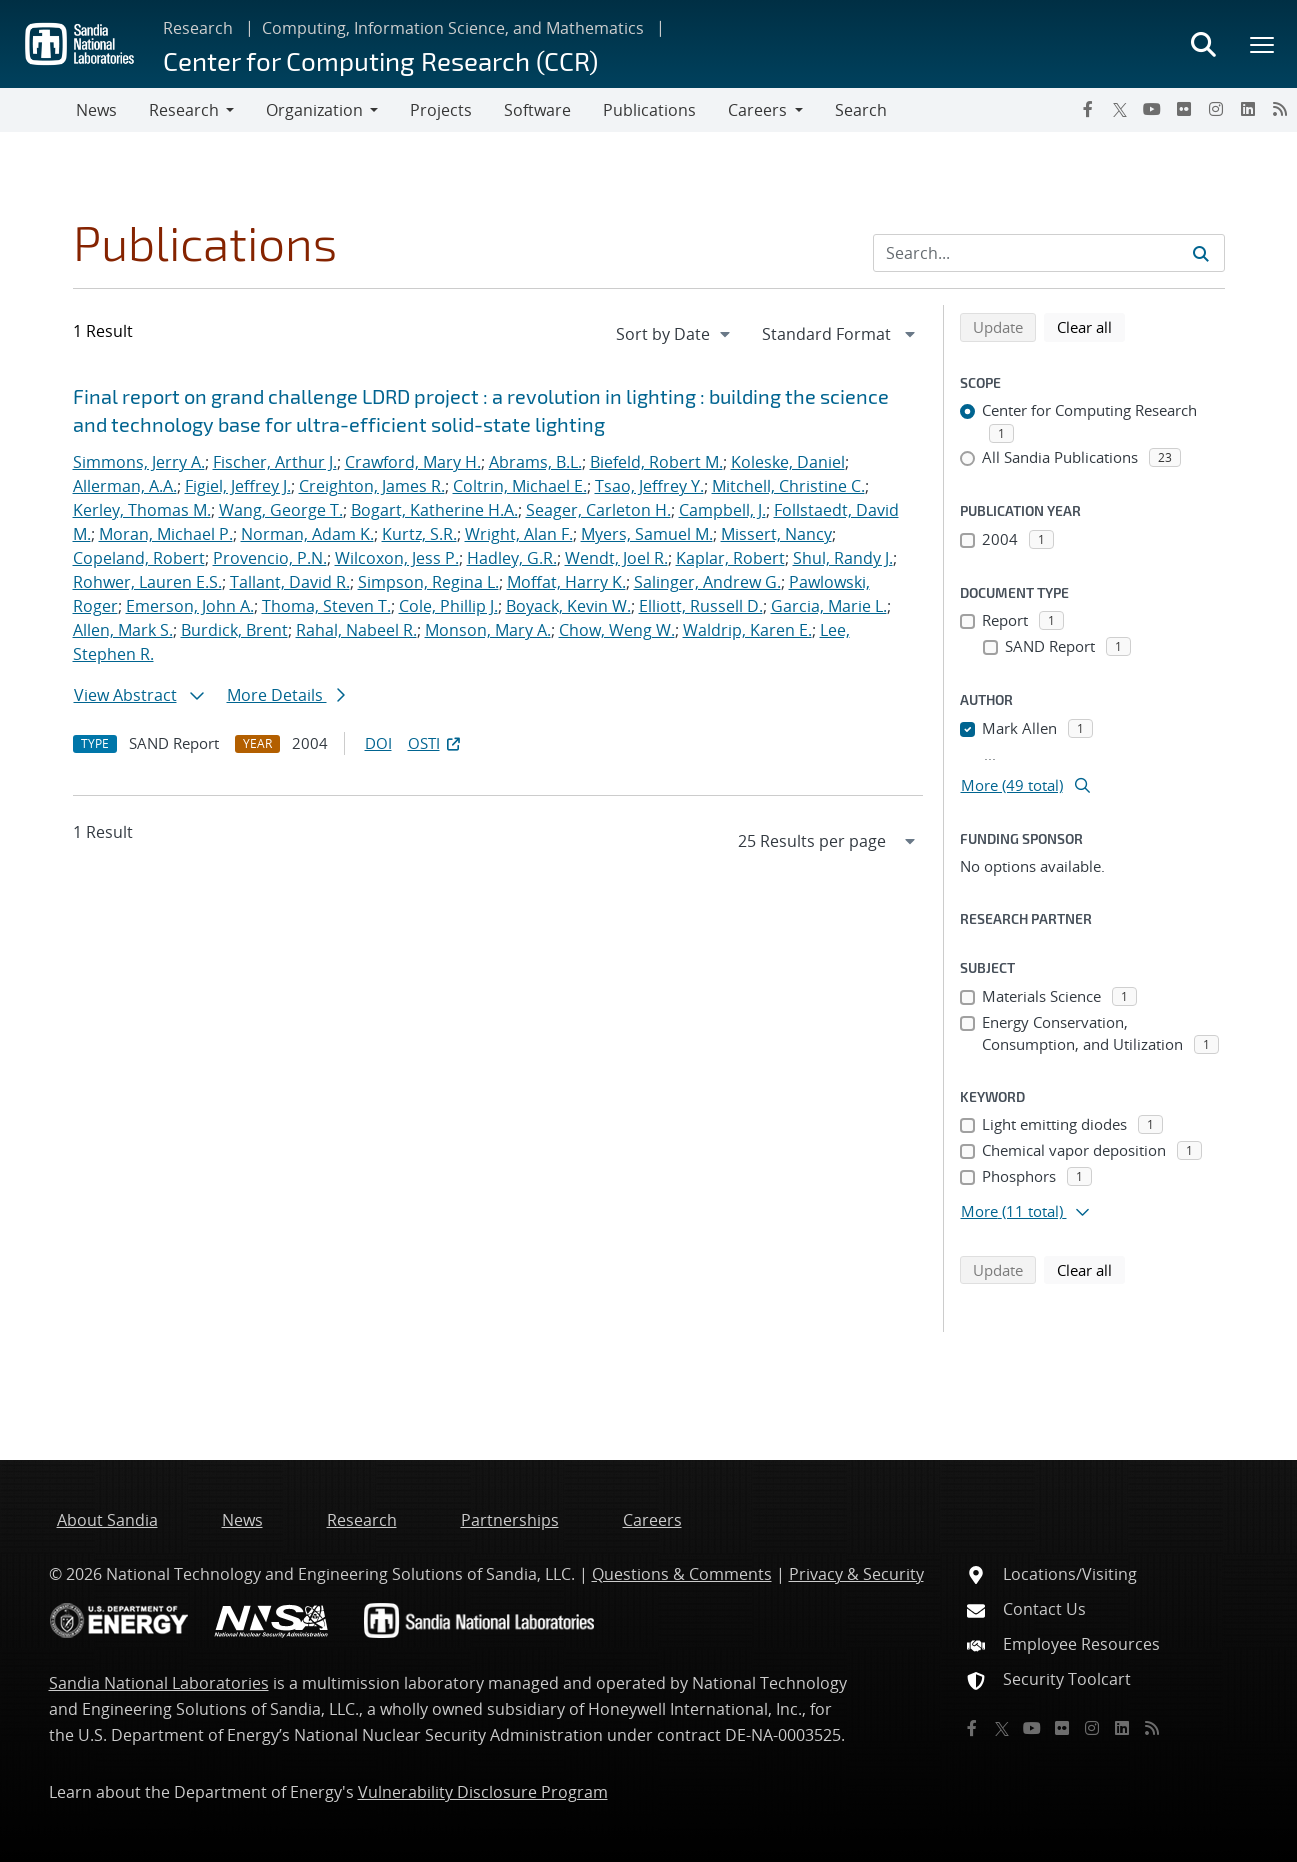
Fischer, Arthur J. (275, 462)
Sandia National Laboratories (159, 1683)
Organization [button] (314, 110)
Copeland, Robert (139, 558)
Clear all (1091, 326)
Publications (649, 110)
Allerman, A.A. (125, 486)
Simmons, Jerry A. (139, 462)
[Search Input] (1049, 253)
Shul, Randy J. (843, 558)
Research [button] (184, 110)
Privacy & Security (856, 1574)
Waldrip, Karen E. (747, 630)
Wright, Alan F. (519, 534)
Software (537, 110)
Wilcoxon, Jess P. (397, 558)
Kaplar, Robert (730, 558)
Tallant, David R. (290, 582)
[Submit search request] (1201, 253)
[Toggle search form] (1203, 44)
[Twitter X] (1120, 109)
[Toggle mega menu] (1263, 44)
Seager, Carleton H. (598, 510)
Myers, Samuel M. (647, 534)
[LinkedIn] (1248, 109)
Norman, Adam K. (307, 534)
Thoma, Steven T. (326, 606)
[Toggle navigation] (38, 110)
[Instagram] (1216, 109)
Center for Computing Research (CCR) (380, 60)
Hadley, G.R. (512, 558)
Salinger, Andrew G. (707, 582)
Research (198, 28)
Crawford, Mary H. (413, 462)
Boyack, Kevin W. (568, 606)
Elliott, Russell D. (701, 606)
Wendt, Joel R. (616, 558)
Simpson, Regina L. (428, 582)
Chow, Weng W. (617, 630)
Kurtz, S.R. (419, 534)
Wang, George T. (281, 510)
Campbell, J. (722, 510)
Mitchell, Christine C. (788, 486)
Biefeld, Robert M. (656, 462)
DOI (378, 743)
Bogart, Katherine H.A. (434, 510)
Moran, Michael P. (166, 534)
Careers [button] (757, 110)
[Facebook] (1088, 109)
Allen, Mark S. (123, 630)
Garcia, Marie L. (829, 606)
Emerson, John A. (190, 606)
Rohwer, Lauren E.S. (147, 582)
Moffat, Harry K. (566, 582)
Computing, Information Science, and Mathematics (453, 28)
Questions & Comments (682, 1574)
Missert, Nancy (776, 534)
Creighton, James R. (372, 486)
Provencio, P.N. (270, 558)
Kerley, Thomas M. (142, 510)
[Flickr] (1184, 109)
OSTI (436, 743)
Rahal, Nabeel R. (356, 630)
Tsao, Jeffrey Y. (649, 486)
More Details (286, 695)
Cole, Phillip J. (448, 606)
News (96, 110)
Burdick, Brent (234, 630)
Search (861, 110)
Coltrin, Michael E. (520, 486)
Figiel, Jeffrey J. (238, 486)
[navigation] (675, 334)
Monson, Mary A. (488, 630)
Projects (441, 110)
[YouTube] (1152, 109)
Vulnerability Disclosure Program (483, 1792)
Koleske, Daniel (788, 462)
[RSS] (1280, 109)
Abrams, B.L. (535, 462)
